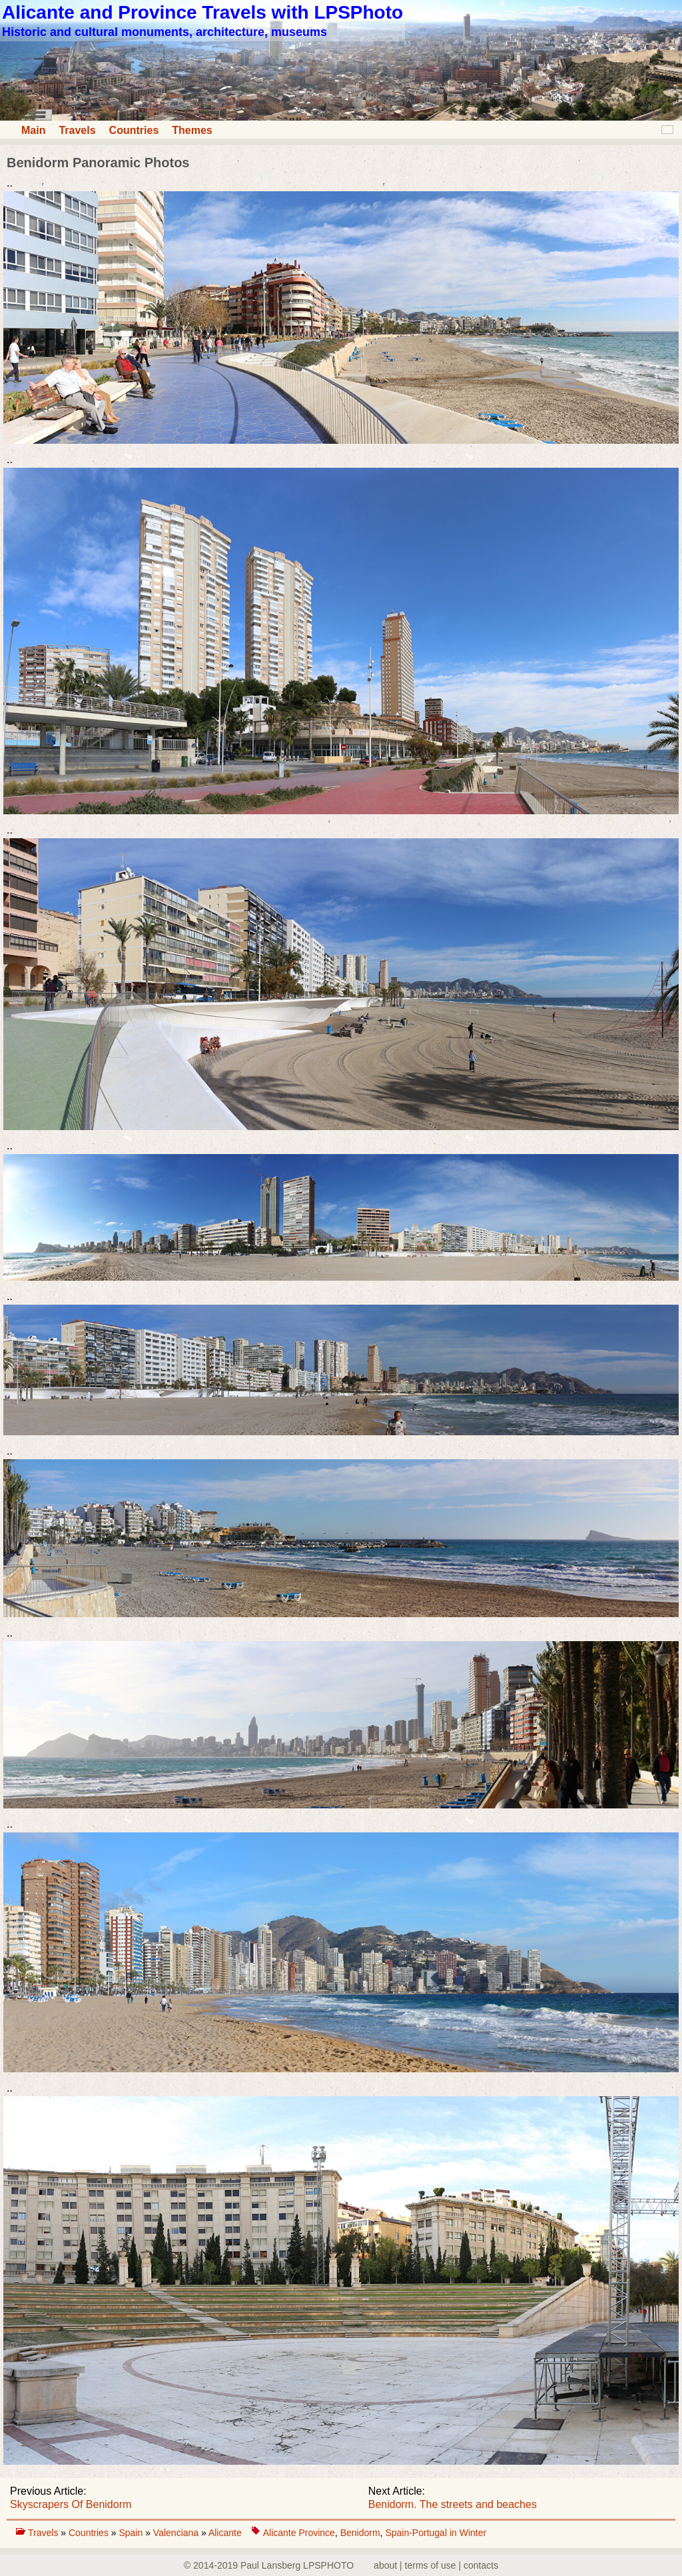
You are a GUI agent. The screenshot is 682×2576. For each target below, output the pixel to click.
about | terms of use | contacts (436, 2565)
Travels (77, 130)
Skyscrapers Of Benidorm (70, 2504)
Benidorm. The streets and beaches (452, 2504)
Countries (134, 130)
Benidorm (360, 2532)
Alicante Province (299, 2532)
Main (33, 130)
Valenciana (177, 2532)
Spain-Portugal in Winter (435, 2532)
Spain (132, 2532)
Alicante (225, 2532)
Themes (192, 130)
